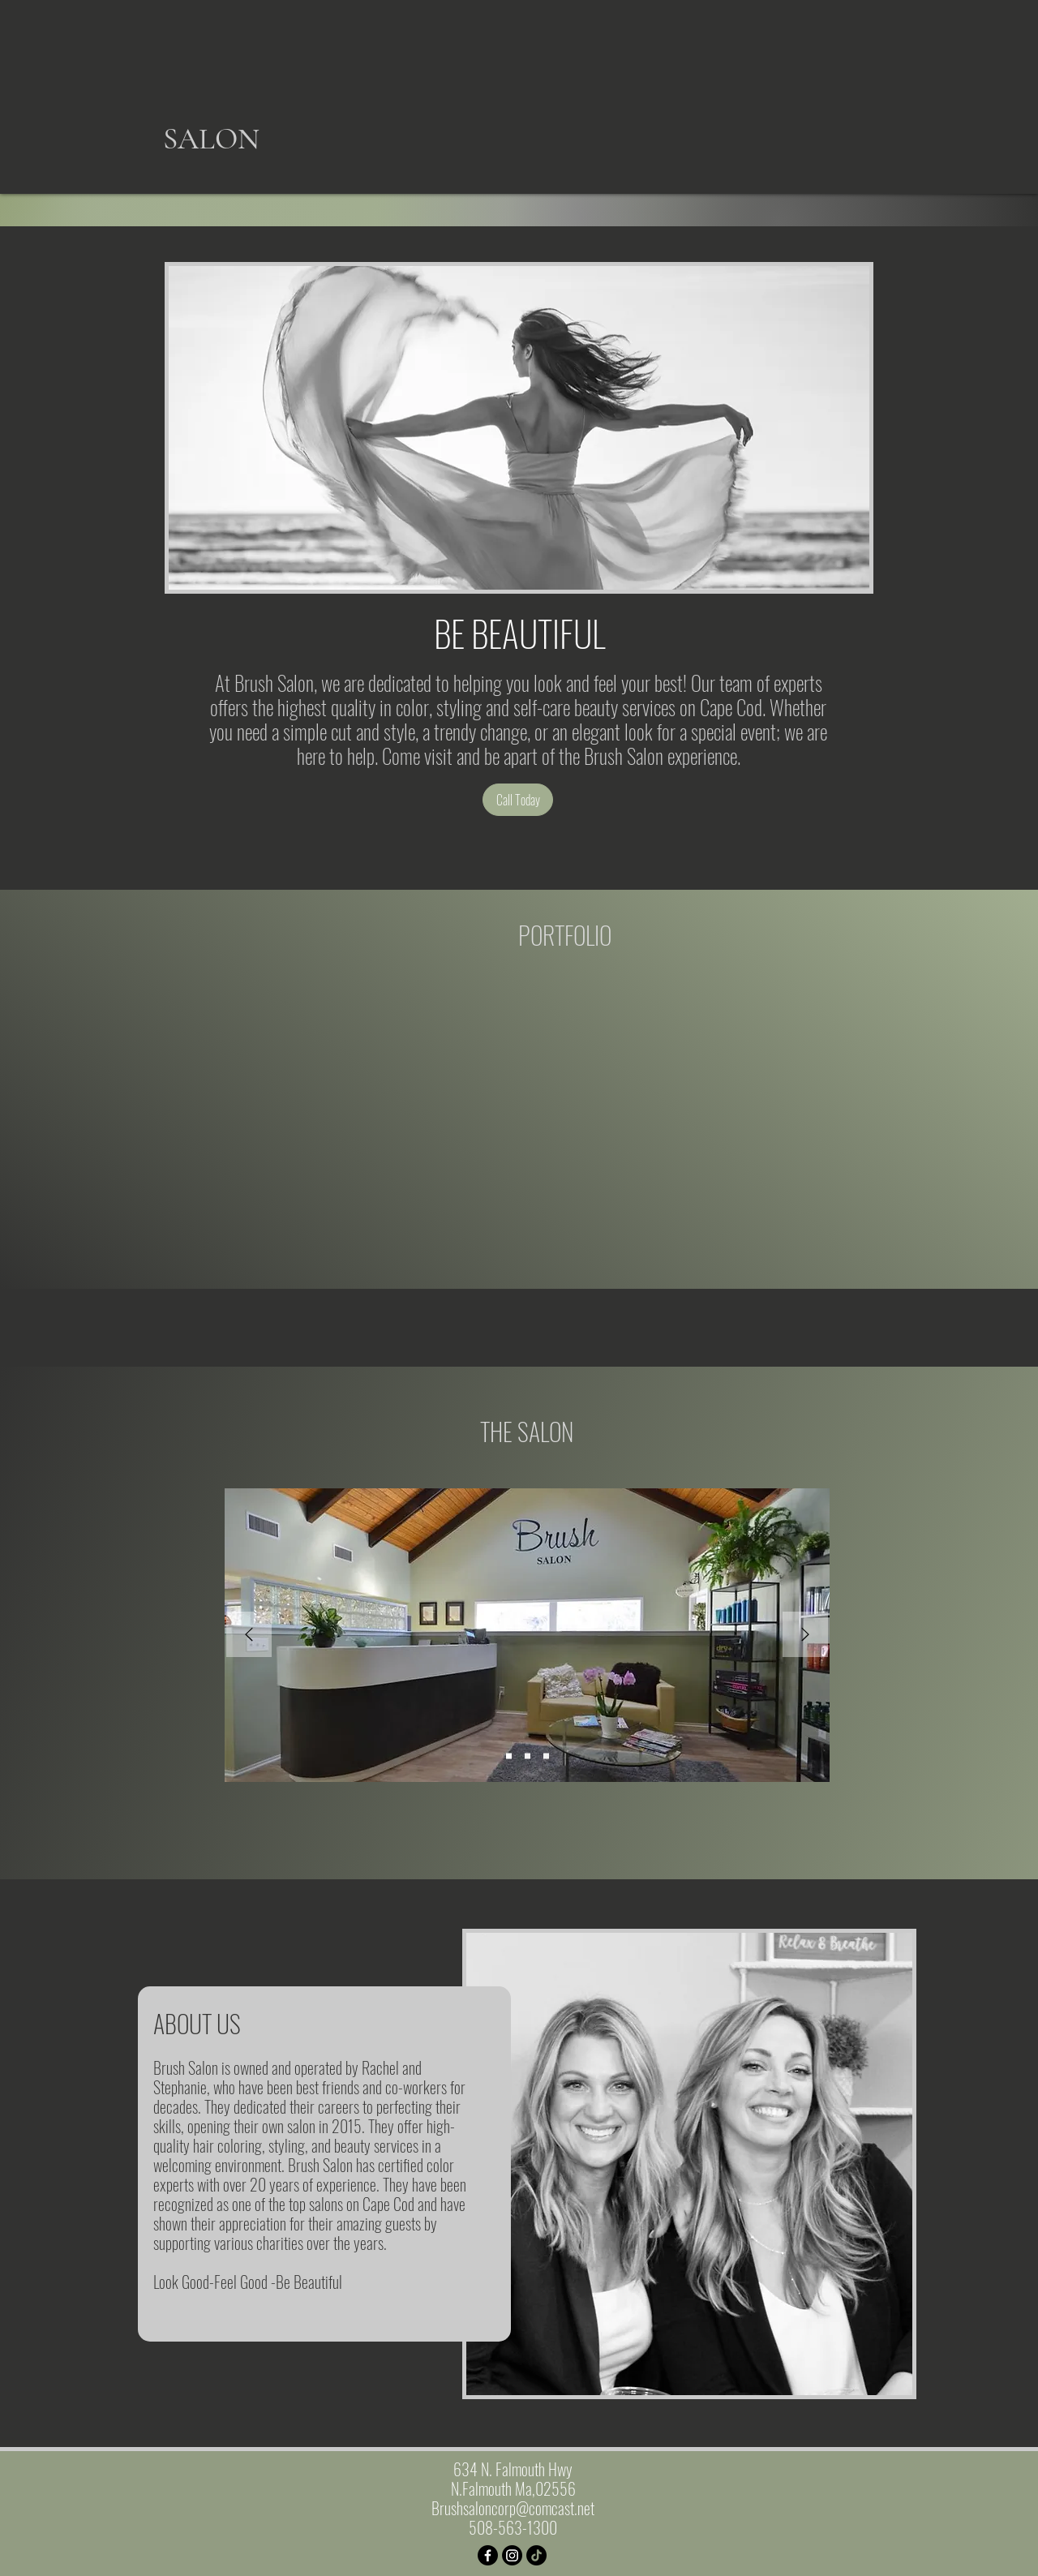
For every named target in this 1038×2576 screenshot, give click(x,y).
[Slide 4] (546, 1756)
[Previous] (249, 1635)
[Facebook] (488, 2555)
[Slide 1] (509, 1756)
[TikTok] (536, 2555)
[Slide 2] (527, 1756)
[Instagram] (512, 2555)
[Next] (805, 1635)
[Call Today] (518, 800)
